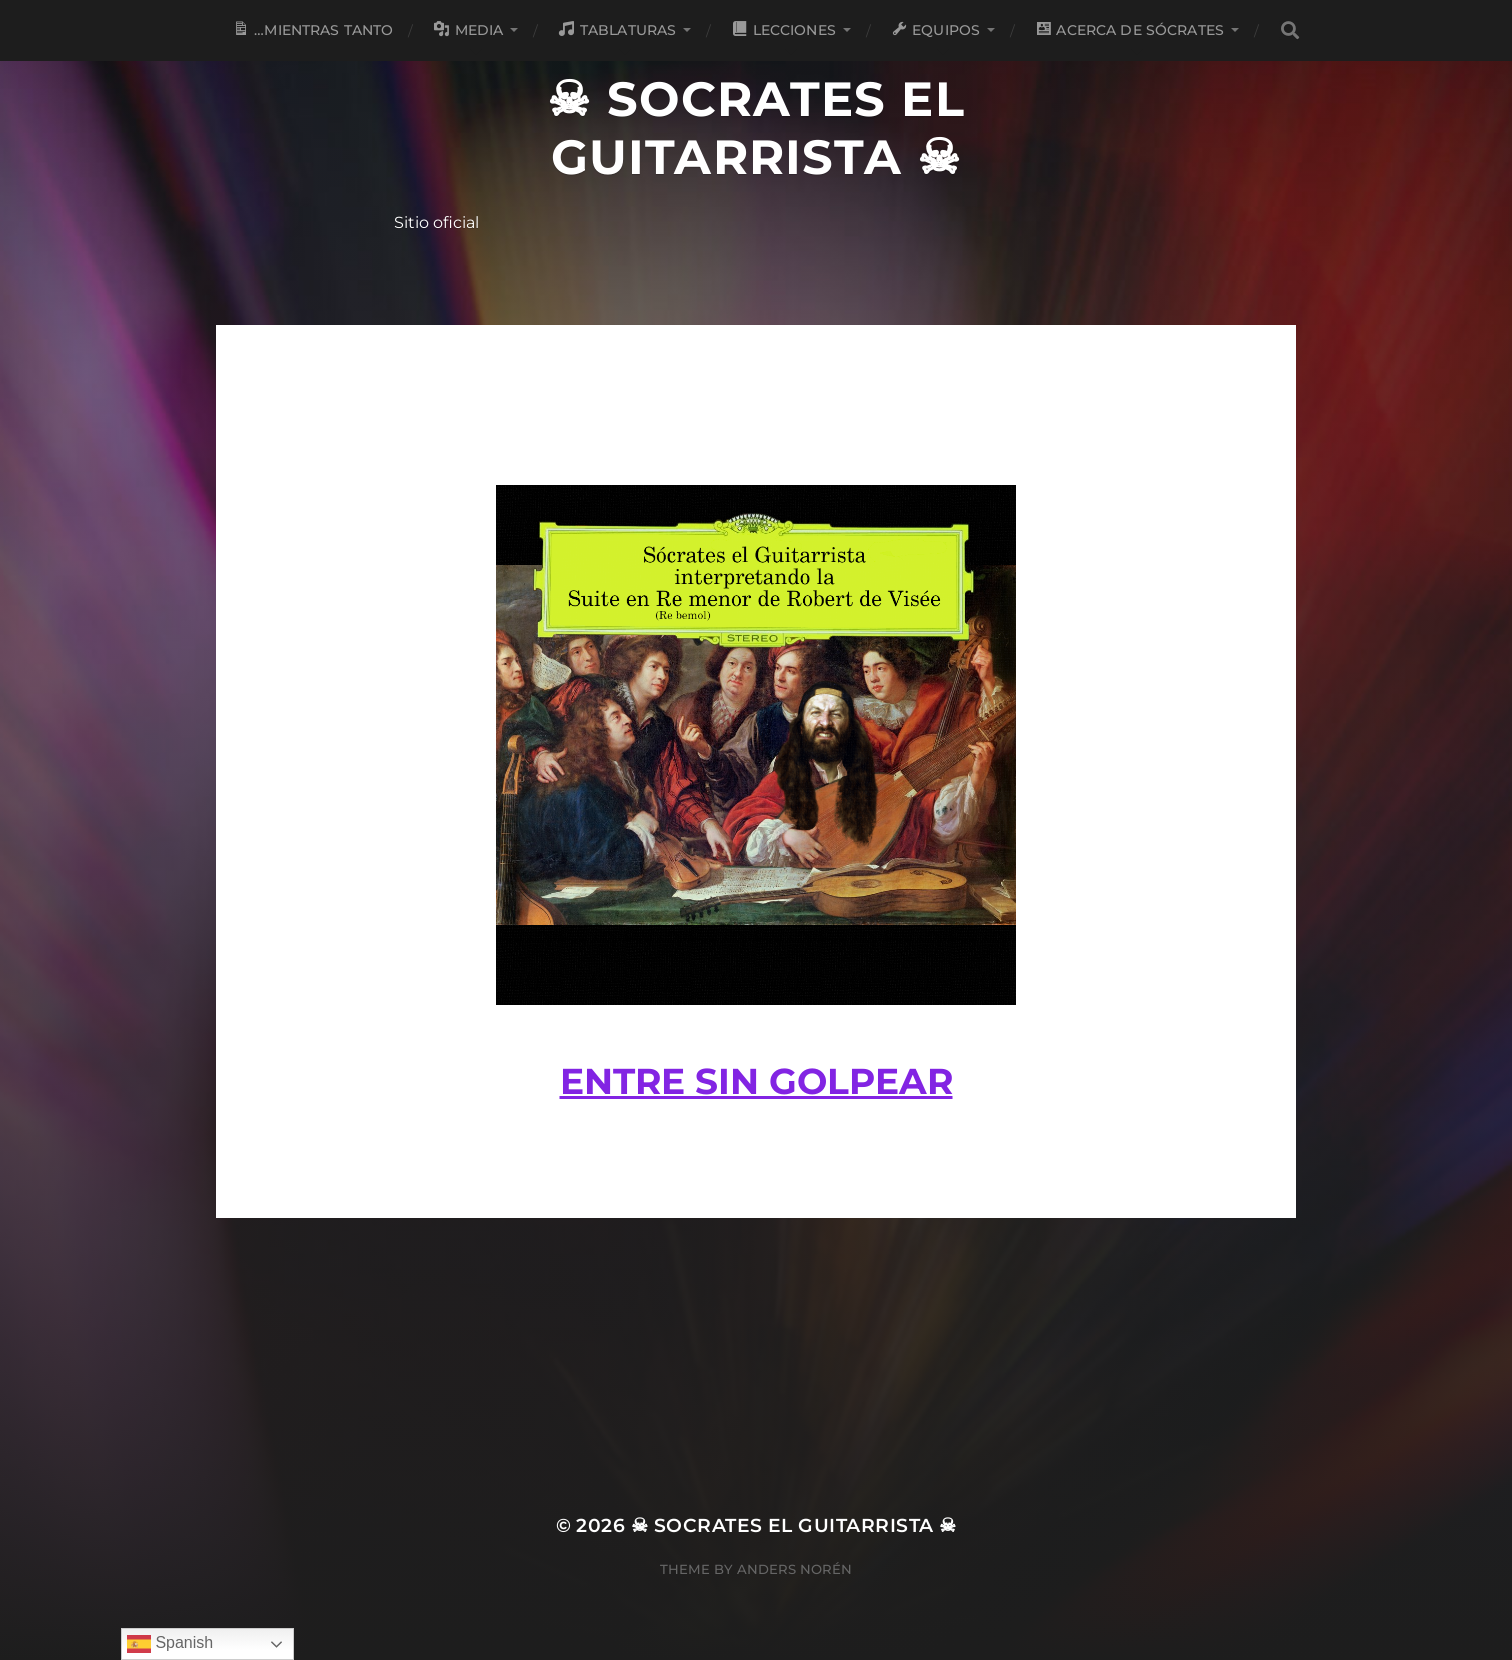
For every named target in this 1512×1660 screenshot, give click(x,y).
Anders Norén (794, 1569)
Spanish (170, 1644)
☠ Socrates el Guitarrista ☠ (756, 128)
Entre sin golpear (756, 1081)
